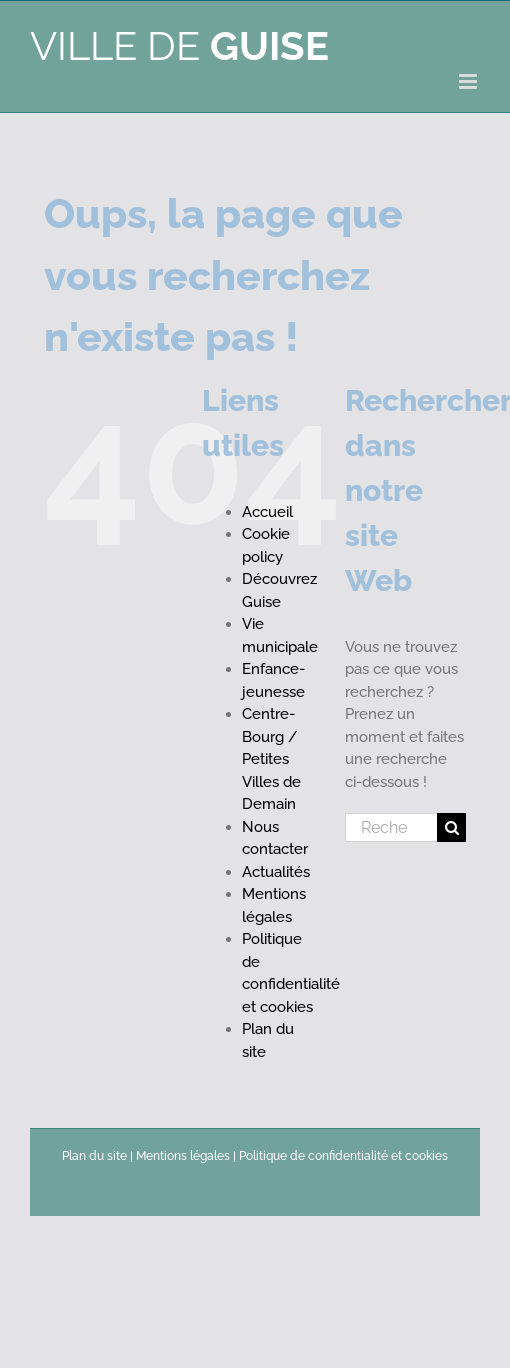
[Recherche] (451, 827)
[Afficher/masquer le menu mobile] (469, 81)
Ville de (179, 45)
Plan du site (94, 1156)
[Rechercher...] (391, 827)
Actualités (276, 872)
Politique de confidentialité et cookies (343, 1156)
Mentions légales (183, 1156)
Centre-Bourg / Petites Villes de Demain (271, 759)
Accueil (267, 512)
